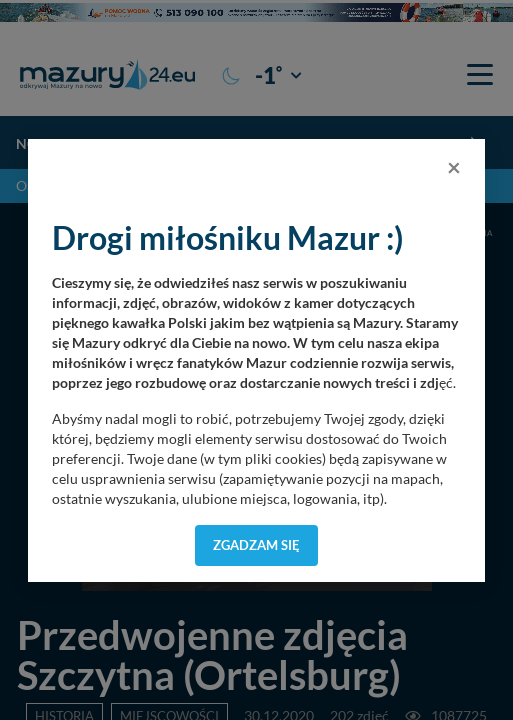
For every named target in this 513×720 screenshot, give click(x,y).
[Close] (454, 167)
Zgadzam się (256, 545)
